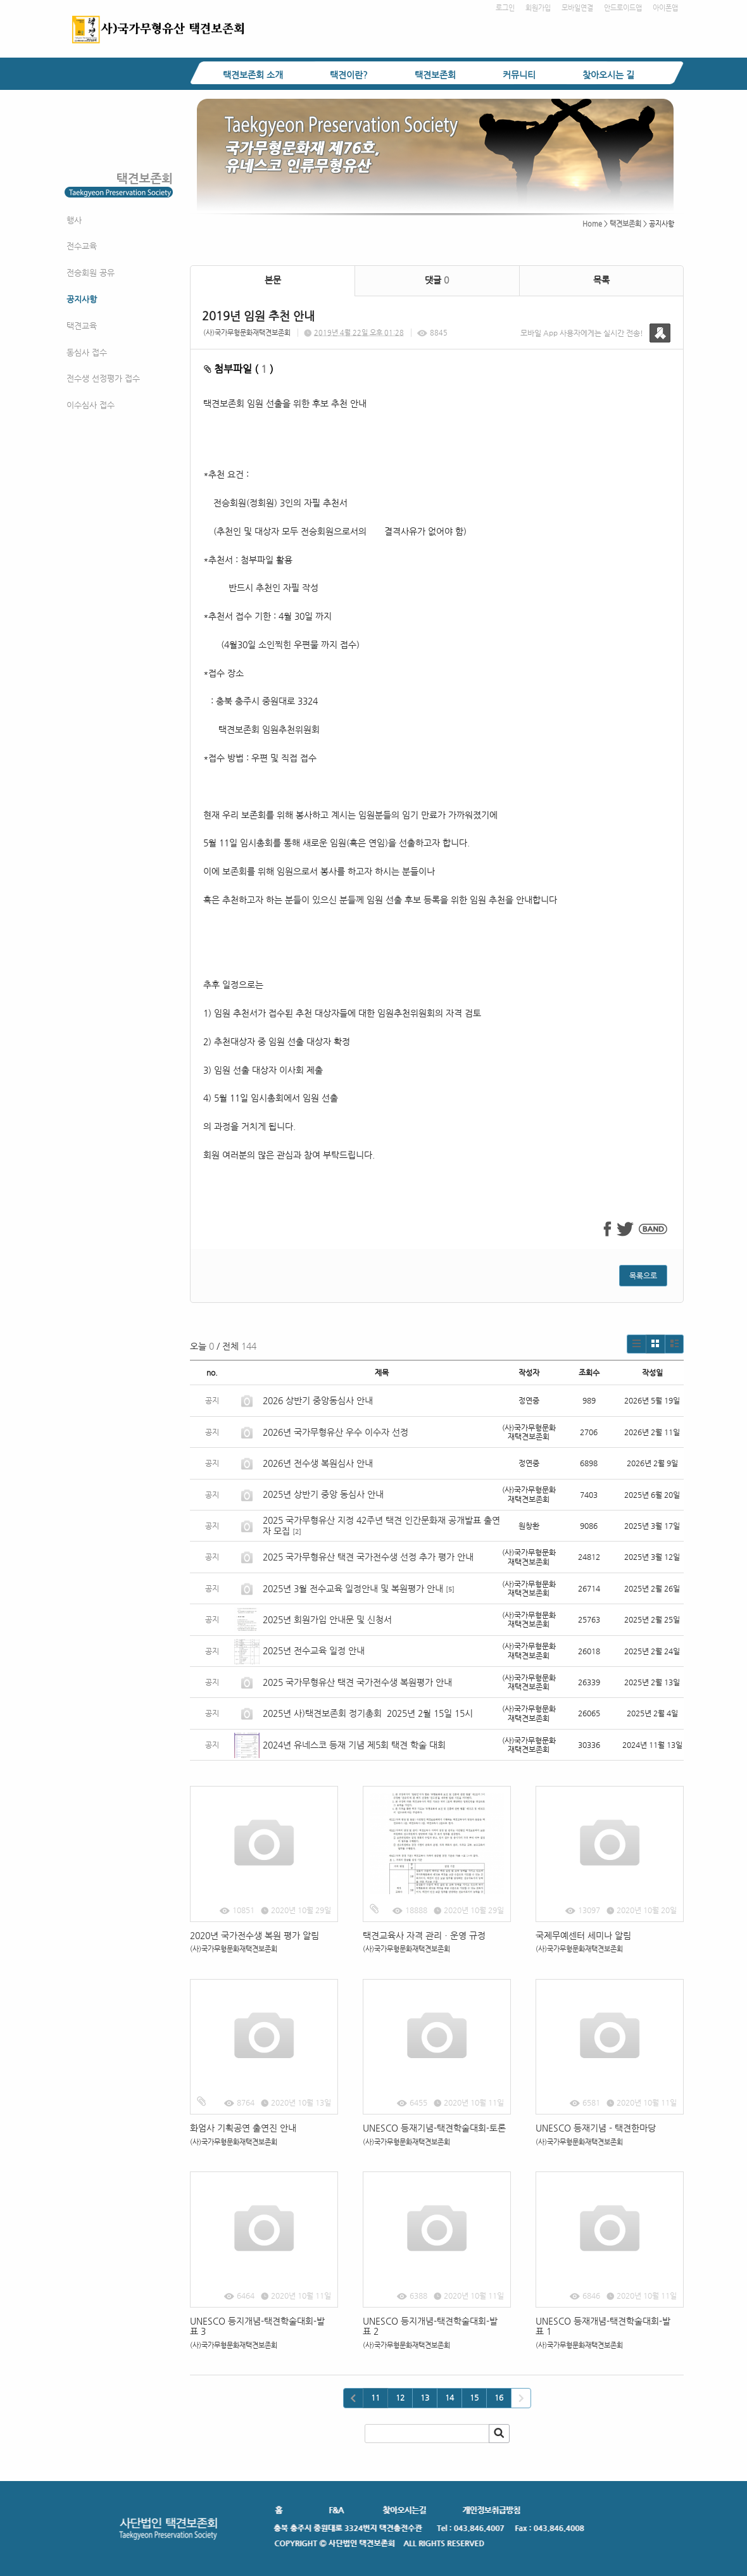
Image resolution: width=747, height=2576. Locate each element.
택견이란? (349, 75)
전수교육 (81, 246)
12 (400, 2397)
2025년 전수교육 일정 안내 (315, 1650)
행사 (74, 220)
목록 (601, 280)
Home (592, 224)
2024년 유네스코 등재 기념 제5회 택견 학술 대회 (354, 1745)
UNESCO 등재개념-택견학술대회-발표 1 (603, 2326)
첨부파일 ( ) (238, 369)
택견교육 (81, 325)
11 (375, 2397)
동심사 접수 (86, 352)
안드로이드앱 (623, 8)
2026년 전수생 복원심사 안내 (318, 1463)
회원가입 (538, 8)
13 (424, 2397)
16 (498, 2397)
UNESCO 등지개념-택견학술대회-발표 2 (430, 2326)
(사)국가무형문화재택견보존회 (247, 333)
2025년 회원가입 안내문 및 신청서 (327, 1619)
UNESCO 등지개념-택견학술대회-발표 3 (257, 2326)
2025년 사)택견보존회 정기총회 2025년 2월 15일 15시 (368, 1713)
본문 (273, 280)
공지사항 (81, 299)
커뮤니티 (519, 75)
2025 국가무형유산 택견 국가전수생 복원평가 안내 (357, 1682)
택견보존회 (435, 75)
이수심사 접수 (90, 405)
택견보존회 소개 (253, 75)
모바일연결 (577, 8)
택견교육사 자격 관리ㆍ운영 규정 (424, 1935)
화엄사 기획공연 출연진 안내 (243, 2128)
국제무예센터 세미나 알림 (583, 1935)
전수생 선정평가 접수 (103, 378)
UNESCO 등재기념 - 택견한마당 (596, 2128)
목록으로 (643, 1275)
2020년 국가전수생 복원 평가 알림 (256, 1935)
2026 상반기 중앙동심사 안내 (318, 1400)
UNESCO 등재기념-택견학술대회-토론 (434, 2128)
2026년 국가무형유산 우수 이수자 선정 (335, 1432)
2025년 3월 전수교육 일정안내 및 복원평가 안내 (353, 1588)
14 (449, 2397)
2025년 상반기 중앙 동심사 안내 (323, 1494)
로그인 (505, 8)
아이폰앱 (665, 8)
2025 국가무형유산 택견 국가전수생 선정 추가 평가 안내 (368, 1557)
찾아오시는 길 (608, 75)
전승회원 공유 (90, 272)
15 (474, 2397)
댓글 (437, 280)
